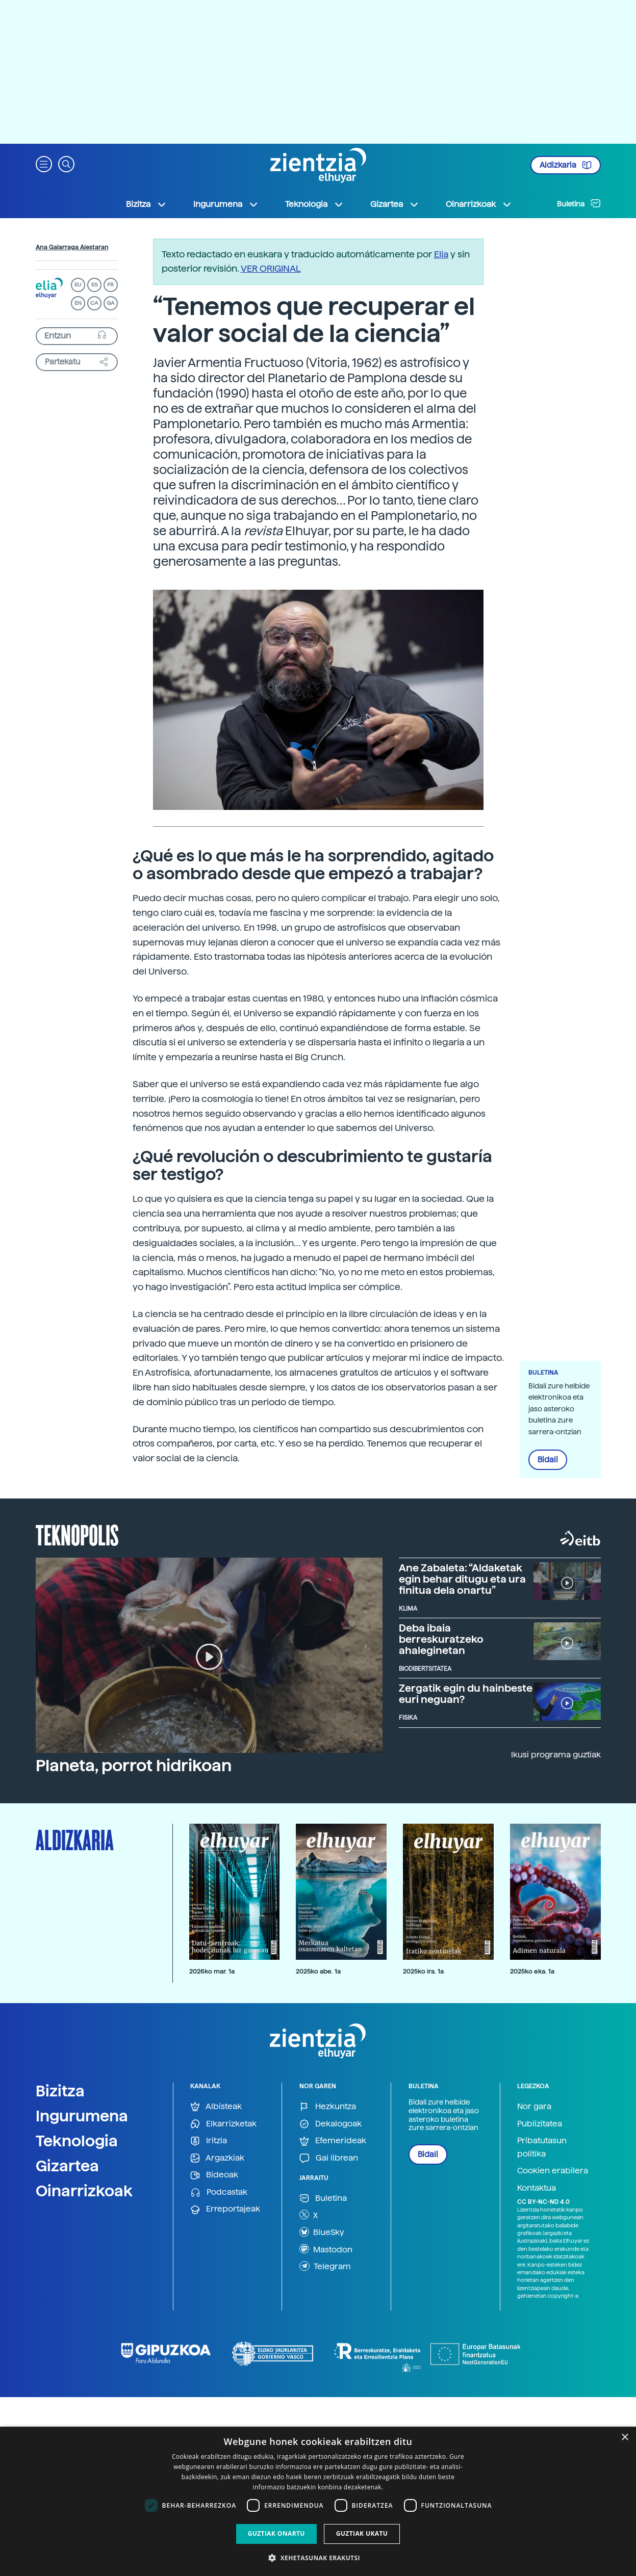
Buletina (579, 203)
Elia (441, 254)
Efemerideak (332, 2141)
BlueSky (321, 2232)
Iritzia (208, 2141)
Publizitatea (539, 2123)
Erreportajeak (225, 2209)
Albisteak (216, 2106)
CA (94, 303)
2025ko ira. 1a (423, 1971)
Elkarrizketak (223, 2124)
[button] (44, 163)
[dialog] (318, 2501)
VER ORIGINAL (271, 268)
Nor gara (534, 2106)
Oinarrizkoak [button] (479, 204)
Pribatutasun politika (542, 2147)
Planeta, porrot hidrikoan (134, 1765)
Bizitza (60, 2091)
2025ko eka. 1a (532, 1971)
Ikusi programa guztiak (556, 1754)
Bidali (548, 1459)
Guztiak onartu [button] (276, 2533)
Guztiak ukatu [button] (362, 2533)
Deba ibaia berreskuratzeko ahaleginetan (441, 1639)
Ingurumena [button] (226, 204)
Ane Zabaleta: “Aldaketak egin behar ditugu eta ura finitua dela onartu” (462, 1579)
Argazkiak (217, 2158)
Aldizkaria (566, 165)
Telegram (325, 2266)
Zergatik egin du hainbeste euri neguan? (465, 1693)
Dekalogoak (330, 2124)
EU (78, 284)
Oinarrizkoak (84, 2190)
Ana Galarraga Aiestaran (72, 247)
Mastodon (325, 2249)
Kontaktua (536, 2188)
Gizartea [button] (394, 204)
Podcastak (218, 2192)
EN (78, 303)
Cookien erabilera (552, 2170)
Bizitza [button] (146, 204)
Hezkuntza (327, 2106)
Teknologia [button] (314, 204)
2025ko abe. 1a (318, 1971)
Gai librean (328, 2158)
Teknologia (77, 2141)
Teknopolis (77, 1534)
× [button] (624, 2437)
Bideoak (214, 2175)
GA (110, 303)
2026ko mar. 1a (212, 1971)
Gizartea (67, 2166)
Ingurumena (82, 2116)
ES (94, 284)
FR (110, 284)
